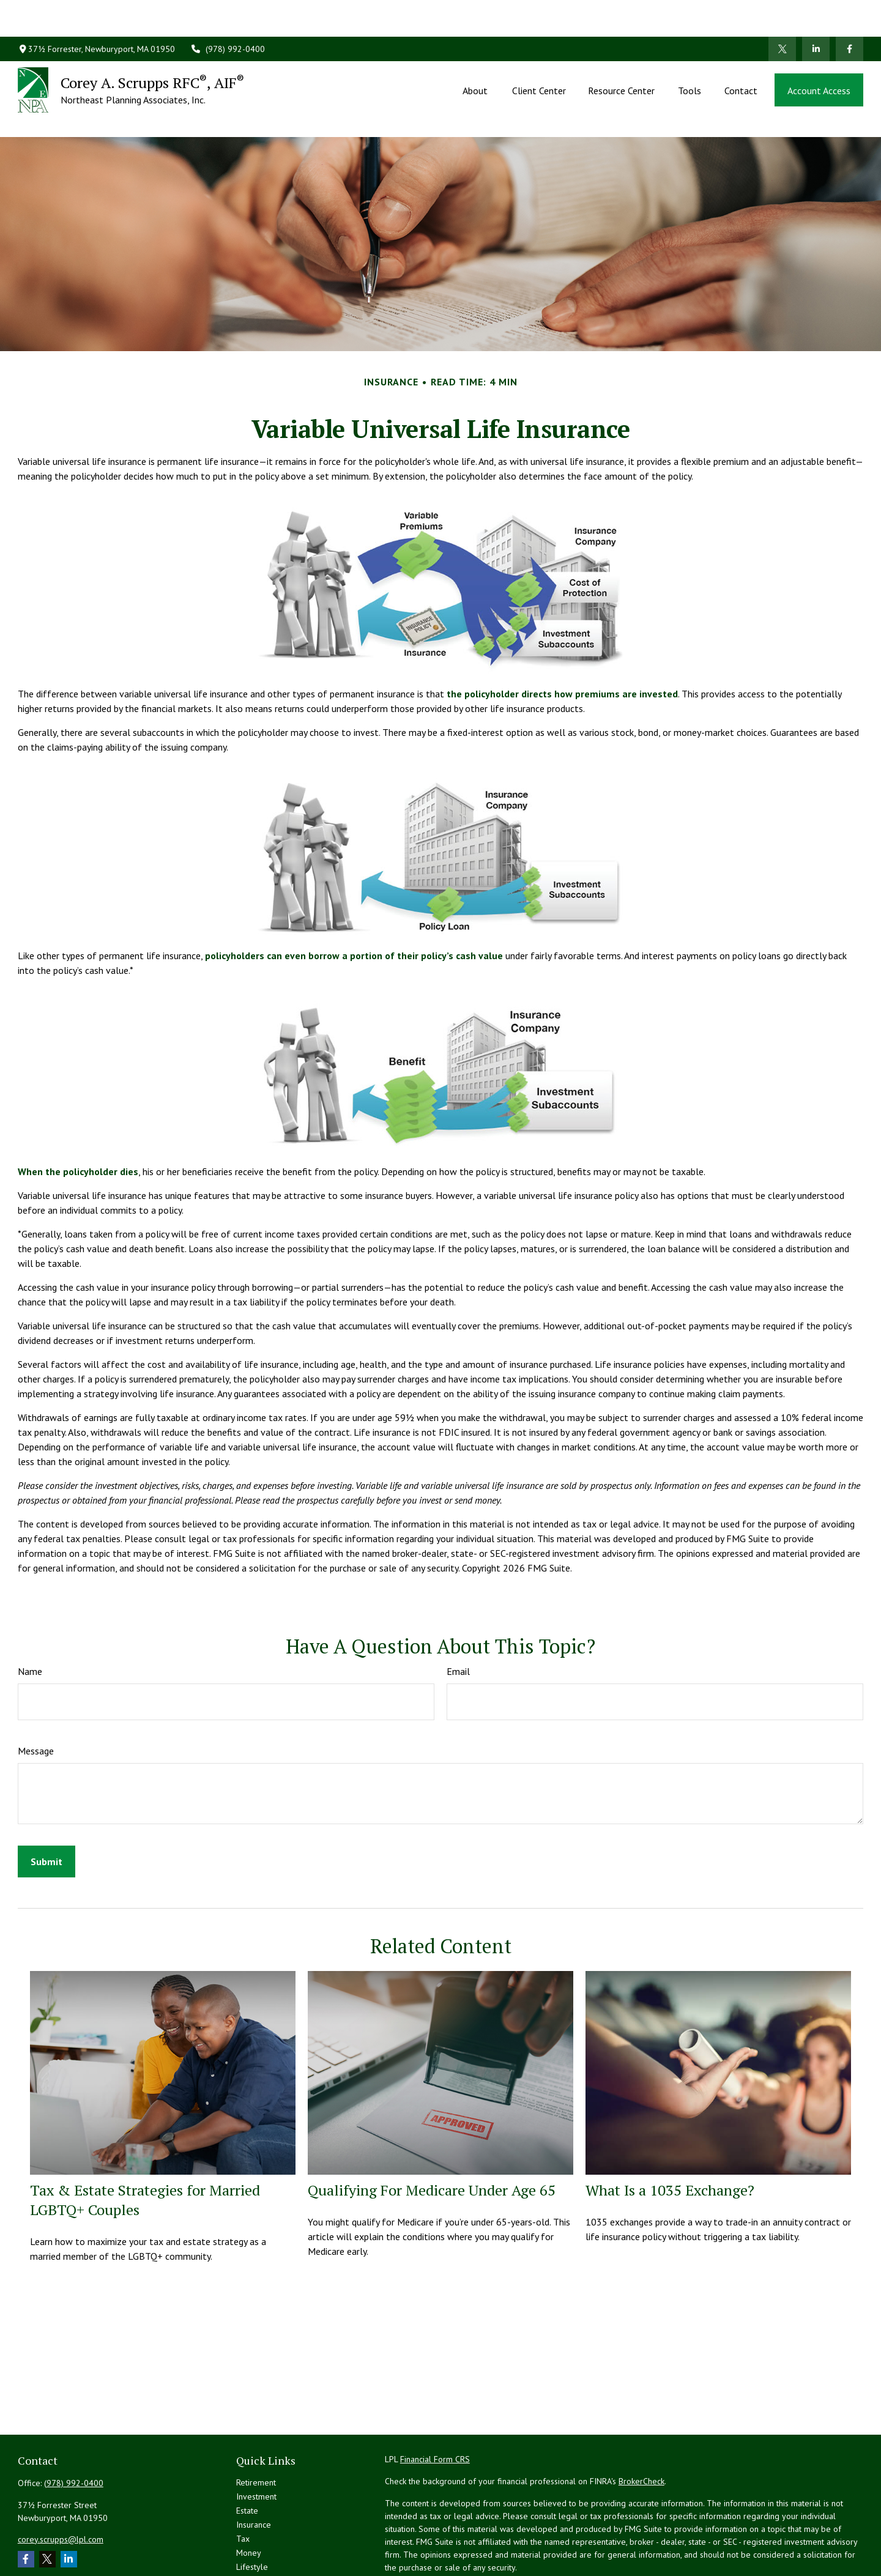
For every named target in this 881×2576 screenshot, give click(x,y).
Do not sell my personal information (717, 2547)
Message (36, 1696)
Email (458, 1616)
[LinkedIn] (816, 12)
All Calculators (262, 2553)
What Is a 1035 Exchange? (669, 2135)
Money (248, 2497)
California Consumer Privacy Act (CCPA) (758, 2534)
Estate (247, 2455)
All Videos (254, 2539)
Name (30, 1616)
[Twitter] (782, 12)
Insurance (253, 2469)
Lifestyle (252, 2511)
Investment (256, 2441)
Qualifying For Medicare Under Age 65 (432, 2135)
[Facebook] (849, 12)
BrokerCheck (641, 2426)
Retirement (256, 2427)
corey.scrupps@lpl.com (60, 2484)
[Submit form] (46, 1806)
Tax (243, 2483)
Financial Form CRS (435, 2404)
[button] (476, 53)
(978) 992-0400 (227, 12)
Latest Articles (262, 2525)
